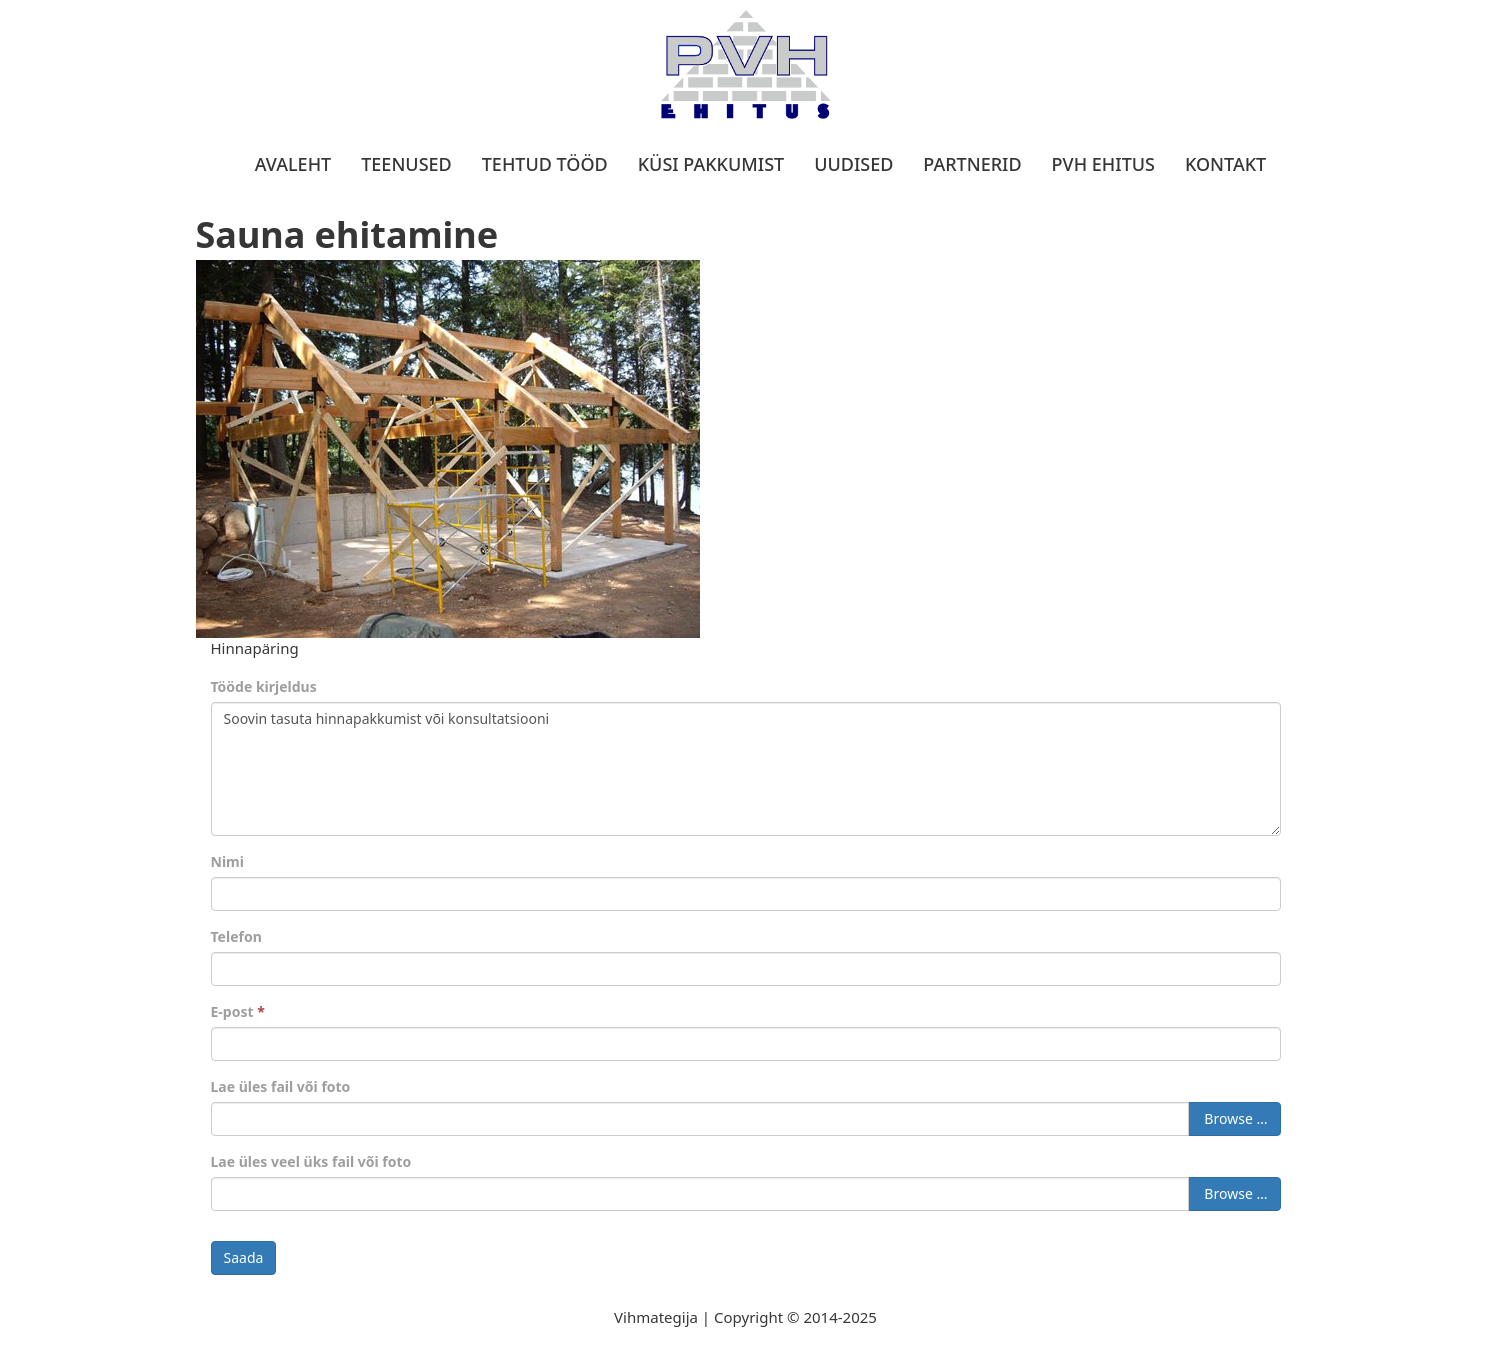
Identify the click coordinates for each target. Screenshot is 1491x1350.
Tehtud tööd (545, 164)
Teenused (406, 164)
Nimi (227, 861)
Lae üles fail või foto (281, 1086)
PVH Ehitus (1103, 164)
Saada (244, 1257)
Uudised (853, 164)
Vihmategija (656, 1317)
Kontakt (1225, 164)
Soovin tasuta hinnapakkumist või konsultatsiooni (746, 769)
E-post (238, 1011)
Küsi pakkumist (711, 164)
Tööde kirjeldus (264, 686)
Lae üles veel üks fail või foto (311, 1161)
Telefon (236, 936)
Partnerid (972, 164)
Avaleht (293, 164)
